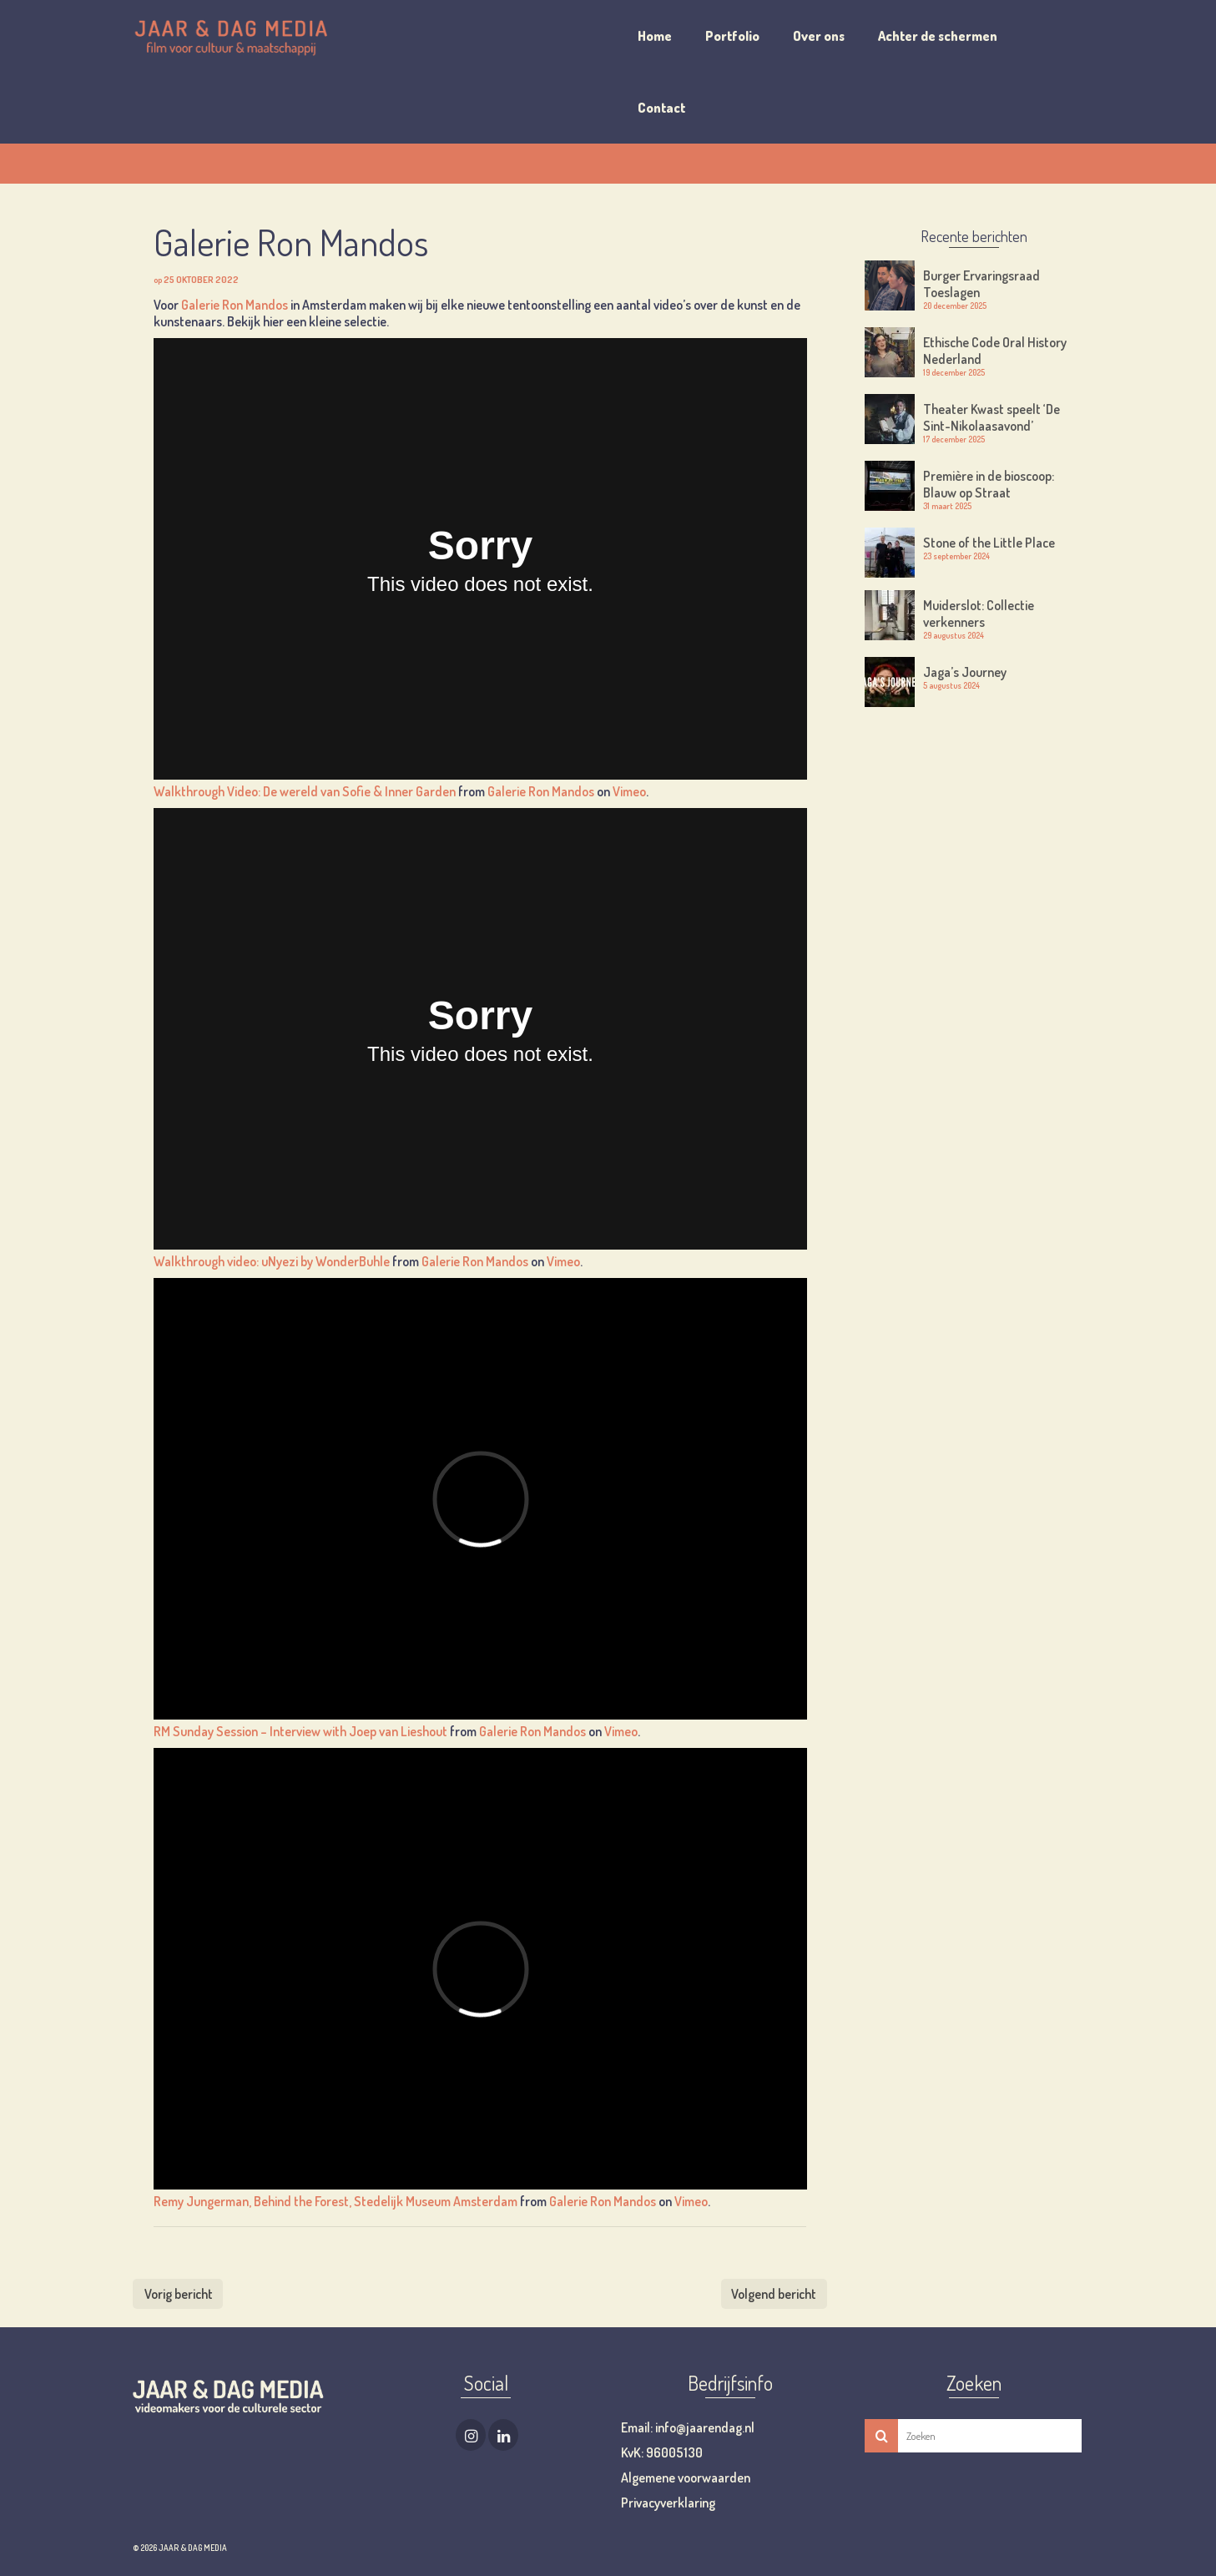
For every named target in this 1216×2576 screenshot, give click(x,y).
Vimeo (629, 791)
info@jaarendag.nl (703, 2427)
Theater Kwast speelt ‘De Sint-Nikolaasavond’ (991, 417)
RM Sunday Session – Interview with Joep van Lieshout (300, 1731)
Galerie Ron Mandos (234, 304)
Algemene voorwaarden (685, 2477)
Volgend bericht (773, 2294)
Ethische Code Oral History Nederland (995, 350)
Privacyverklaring (668, 2502)
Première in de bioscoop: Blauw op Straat (988, 484)
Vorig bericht (178, 2294)
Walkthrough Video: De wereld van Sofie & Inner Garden (305, 791)
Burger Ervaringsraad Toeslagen (981, 284)
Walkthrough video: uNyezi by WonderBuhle (272, 1261)
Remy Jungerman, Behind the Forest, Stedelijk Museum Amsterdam (335, 2201)
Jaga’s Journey (965, 672)
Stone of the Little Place (989, 542)
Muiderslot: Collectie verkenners (978, 613)
